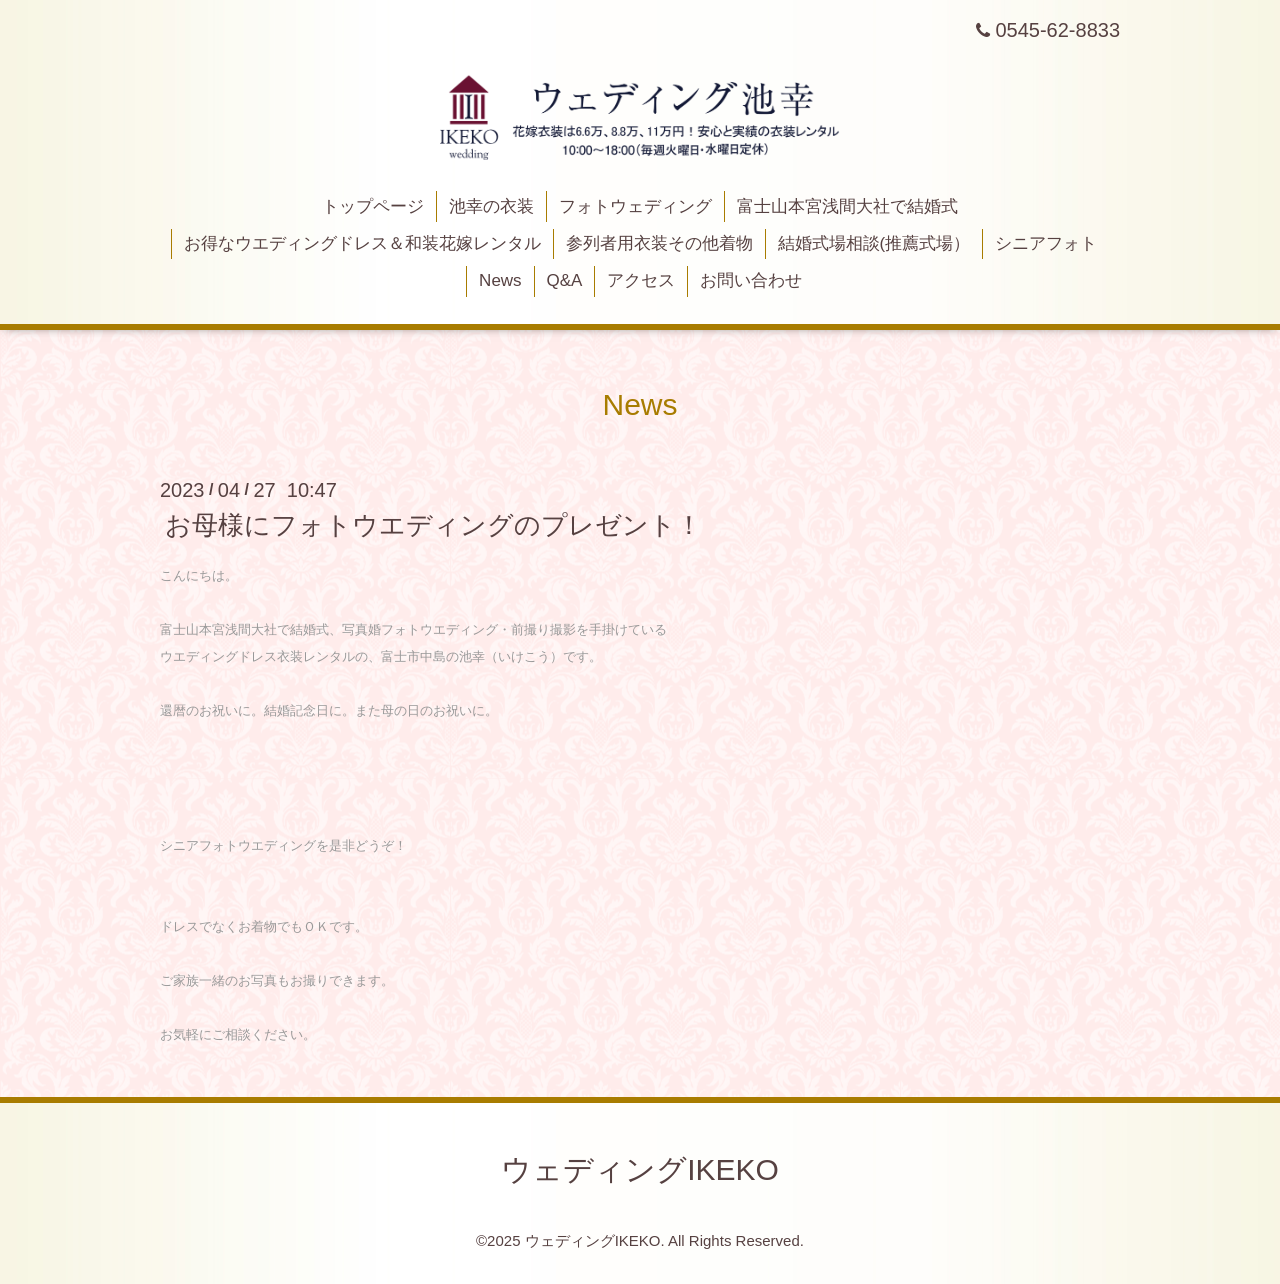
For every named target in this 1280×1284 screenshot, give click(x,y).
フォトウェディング (635, 206)
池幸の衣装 (491, 206)
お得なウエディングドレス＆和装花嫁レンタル (362, 243)
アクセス (641, 280)
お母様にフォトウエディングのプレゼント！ (433, 525)
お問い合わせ (751, 280)
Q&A (564, 280)
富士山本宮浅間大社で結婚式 (847, 206)
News (500, 280)
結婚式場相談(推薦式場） (874, 243)
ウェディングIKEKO (640, 1169)
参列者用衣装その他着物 (659, 243)
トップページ (373, 206)
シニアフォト (1046, 243)
